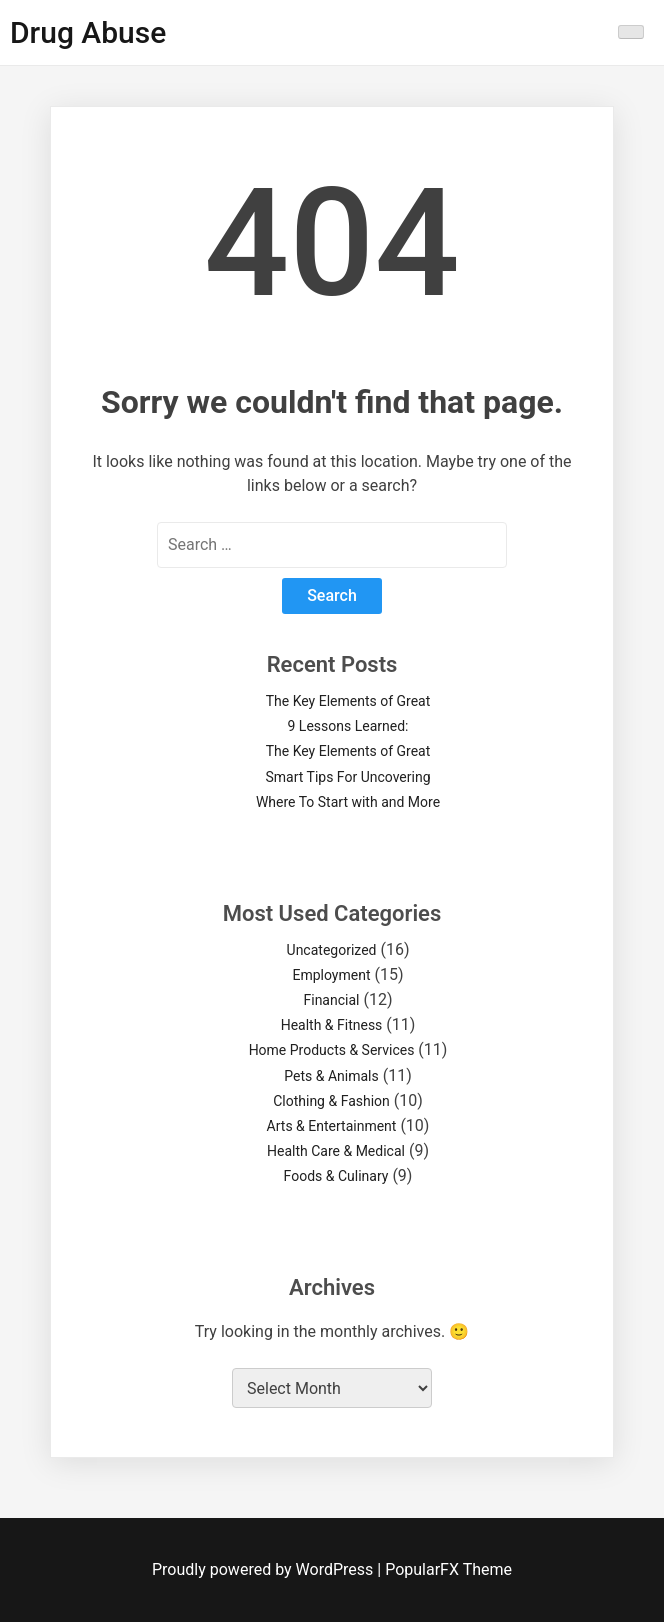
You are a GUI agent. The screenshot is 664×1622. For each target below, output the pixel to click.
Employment (331, 975)
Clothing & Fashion (331, 1101)
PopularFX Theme (448, 1569)
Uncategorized (332, 950)
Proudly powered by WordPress (264, 1569)
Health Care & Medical (336, 1151)
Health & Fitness (332, 1025)
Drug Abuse (88, 32)
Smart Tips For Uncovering (347, 777)
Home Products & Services (332, 1050)
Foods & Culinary (336, 1176)
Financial (332, 1000)
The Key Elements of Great (348, 701)
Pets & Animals (331, 1076)
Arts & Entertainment (332, 1126)
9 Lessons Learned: (348, 726)
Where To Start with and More (348, 802)
